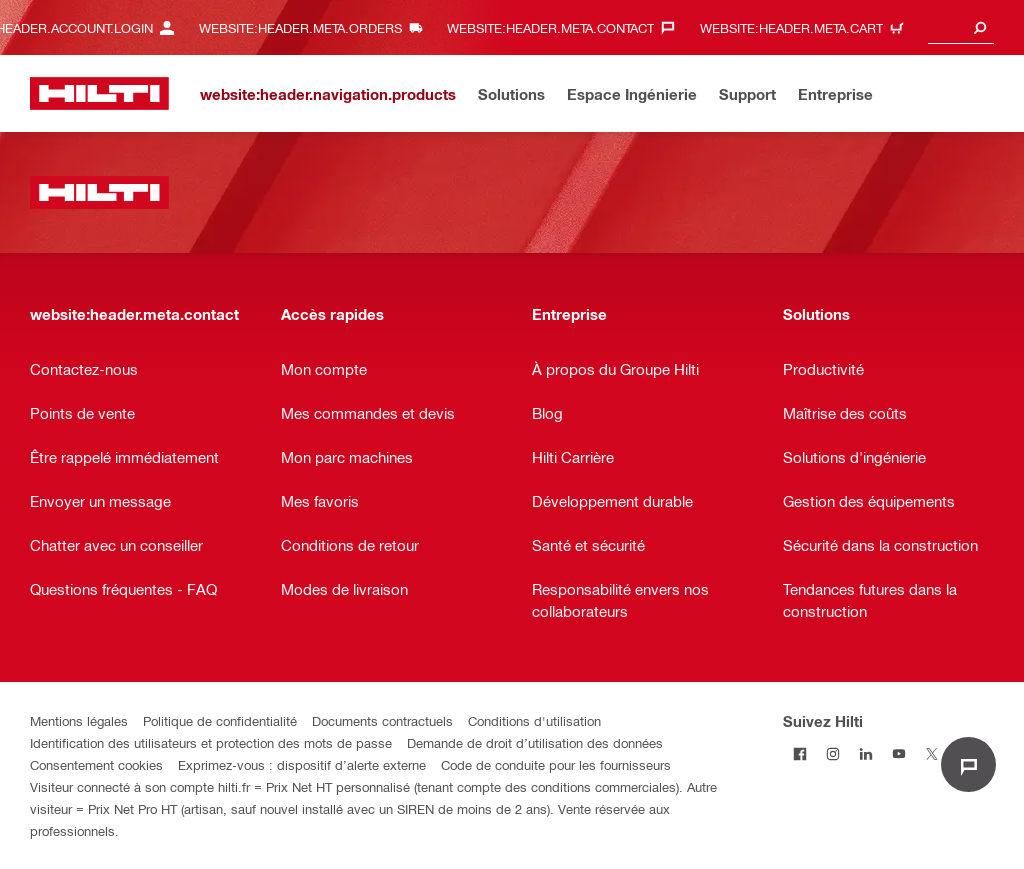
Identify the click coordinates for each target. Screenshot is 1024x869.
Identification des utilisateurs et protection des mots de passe (211, 742)
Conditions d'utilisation (534, 720)
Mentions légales (79, 720)
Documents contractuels (382, 720)
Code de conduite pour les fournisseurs (556, 764)
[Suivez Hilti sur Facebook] (799, 753)
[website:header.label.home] (99, 93)
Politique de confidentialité (220, 720)
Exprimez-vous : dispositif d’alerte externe (302, 764)
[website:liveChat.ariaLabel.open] (968, 764)
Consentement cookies (96, 764)
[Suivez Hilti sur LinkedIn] (865, 753)
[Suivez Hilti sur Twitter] (931, 753)
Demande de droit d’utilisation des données (535, 742)
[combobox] (961, 27)
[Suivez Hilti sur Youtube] (898, 753)
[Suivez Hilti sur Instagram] (832, 753)
